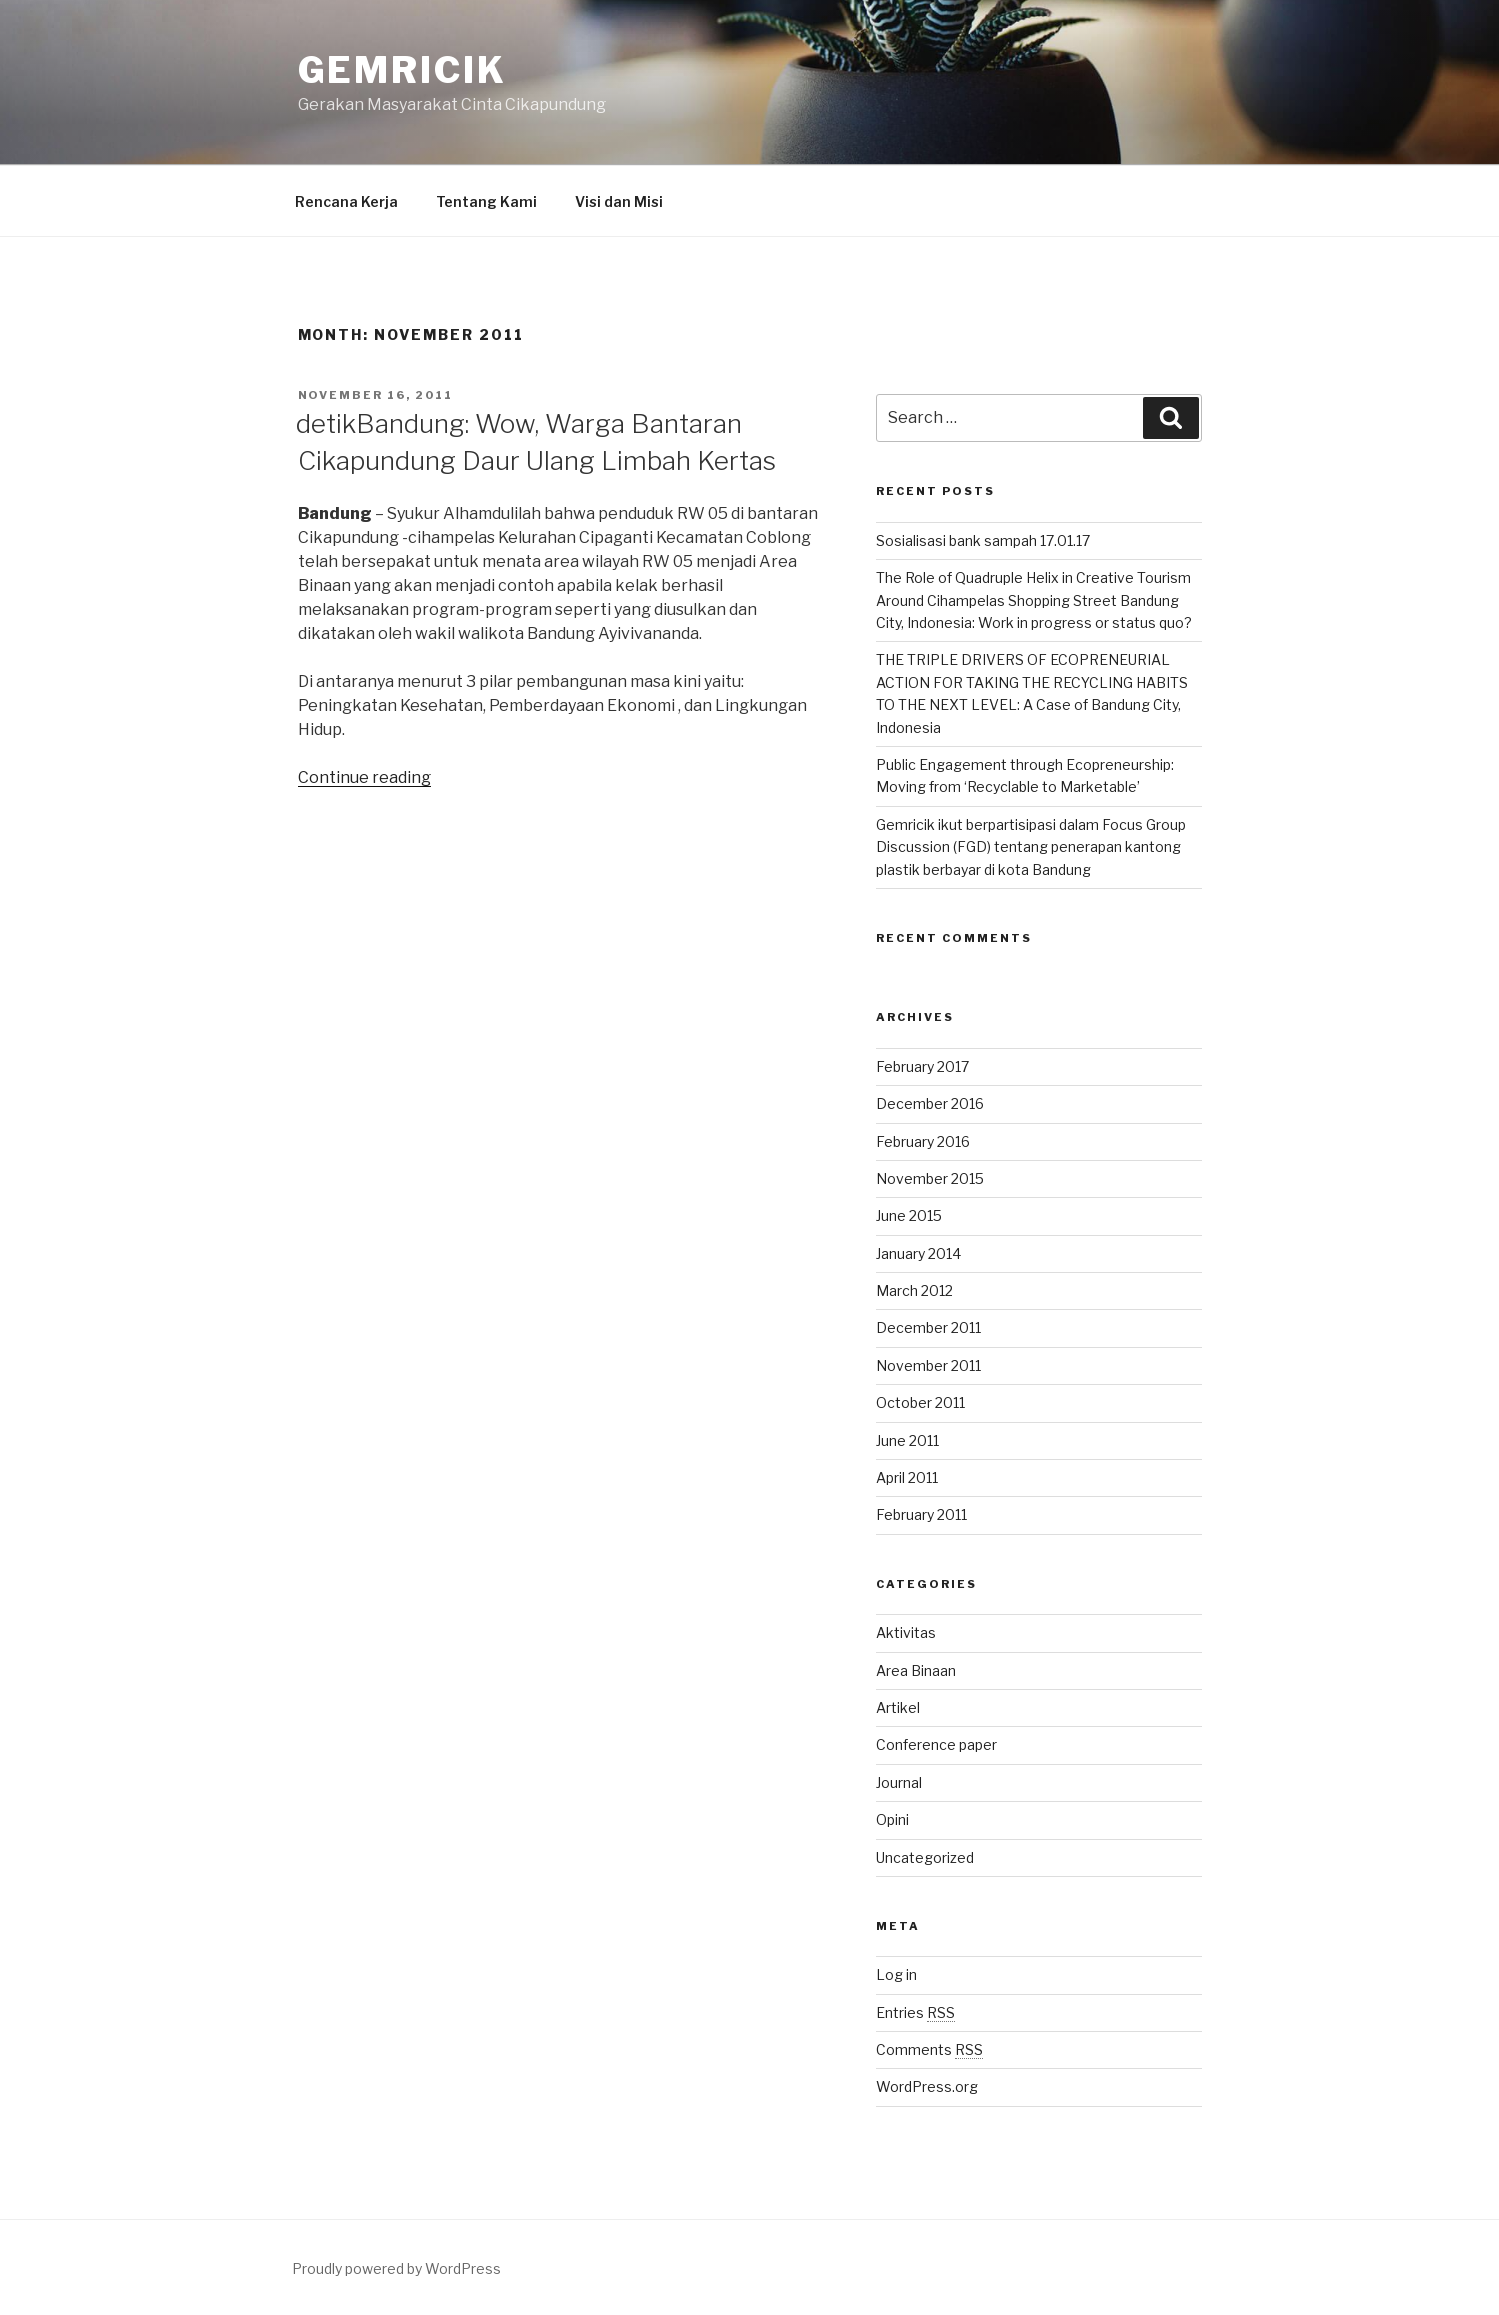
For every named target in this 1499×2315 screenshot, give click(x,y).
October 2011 (920, 1402)
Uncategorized (925, 1857)
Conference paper (936, 1744)
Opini (892, 1819)
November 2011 (928, 1365)
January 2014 (918, 1253)
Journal (899, 1782)
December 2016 (930, 1103)
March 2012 (914, 1290)
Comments (929, 2049)
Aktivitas (906, 1632)
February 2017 (922, 1066)
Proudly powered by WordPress (396, 2268)
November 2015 (930, 1178)
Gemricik (402, 70)
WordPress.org (927, 2086)
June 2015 (909, 1215)
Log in (896, 1974)
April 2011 (907, 1477)
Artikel (898, 1707)
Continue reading (364, 777)
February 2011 (921, 1514)
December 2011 (928, 1327)
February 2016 (923, 1141)
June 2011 (907, 1440)
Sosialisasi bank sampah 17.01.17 (983, 540)
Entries (915, 2012)
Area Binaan (916, 1670)
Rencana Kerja (346, 201)
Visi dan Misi (619, 201)
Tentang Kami (486, 201)
